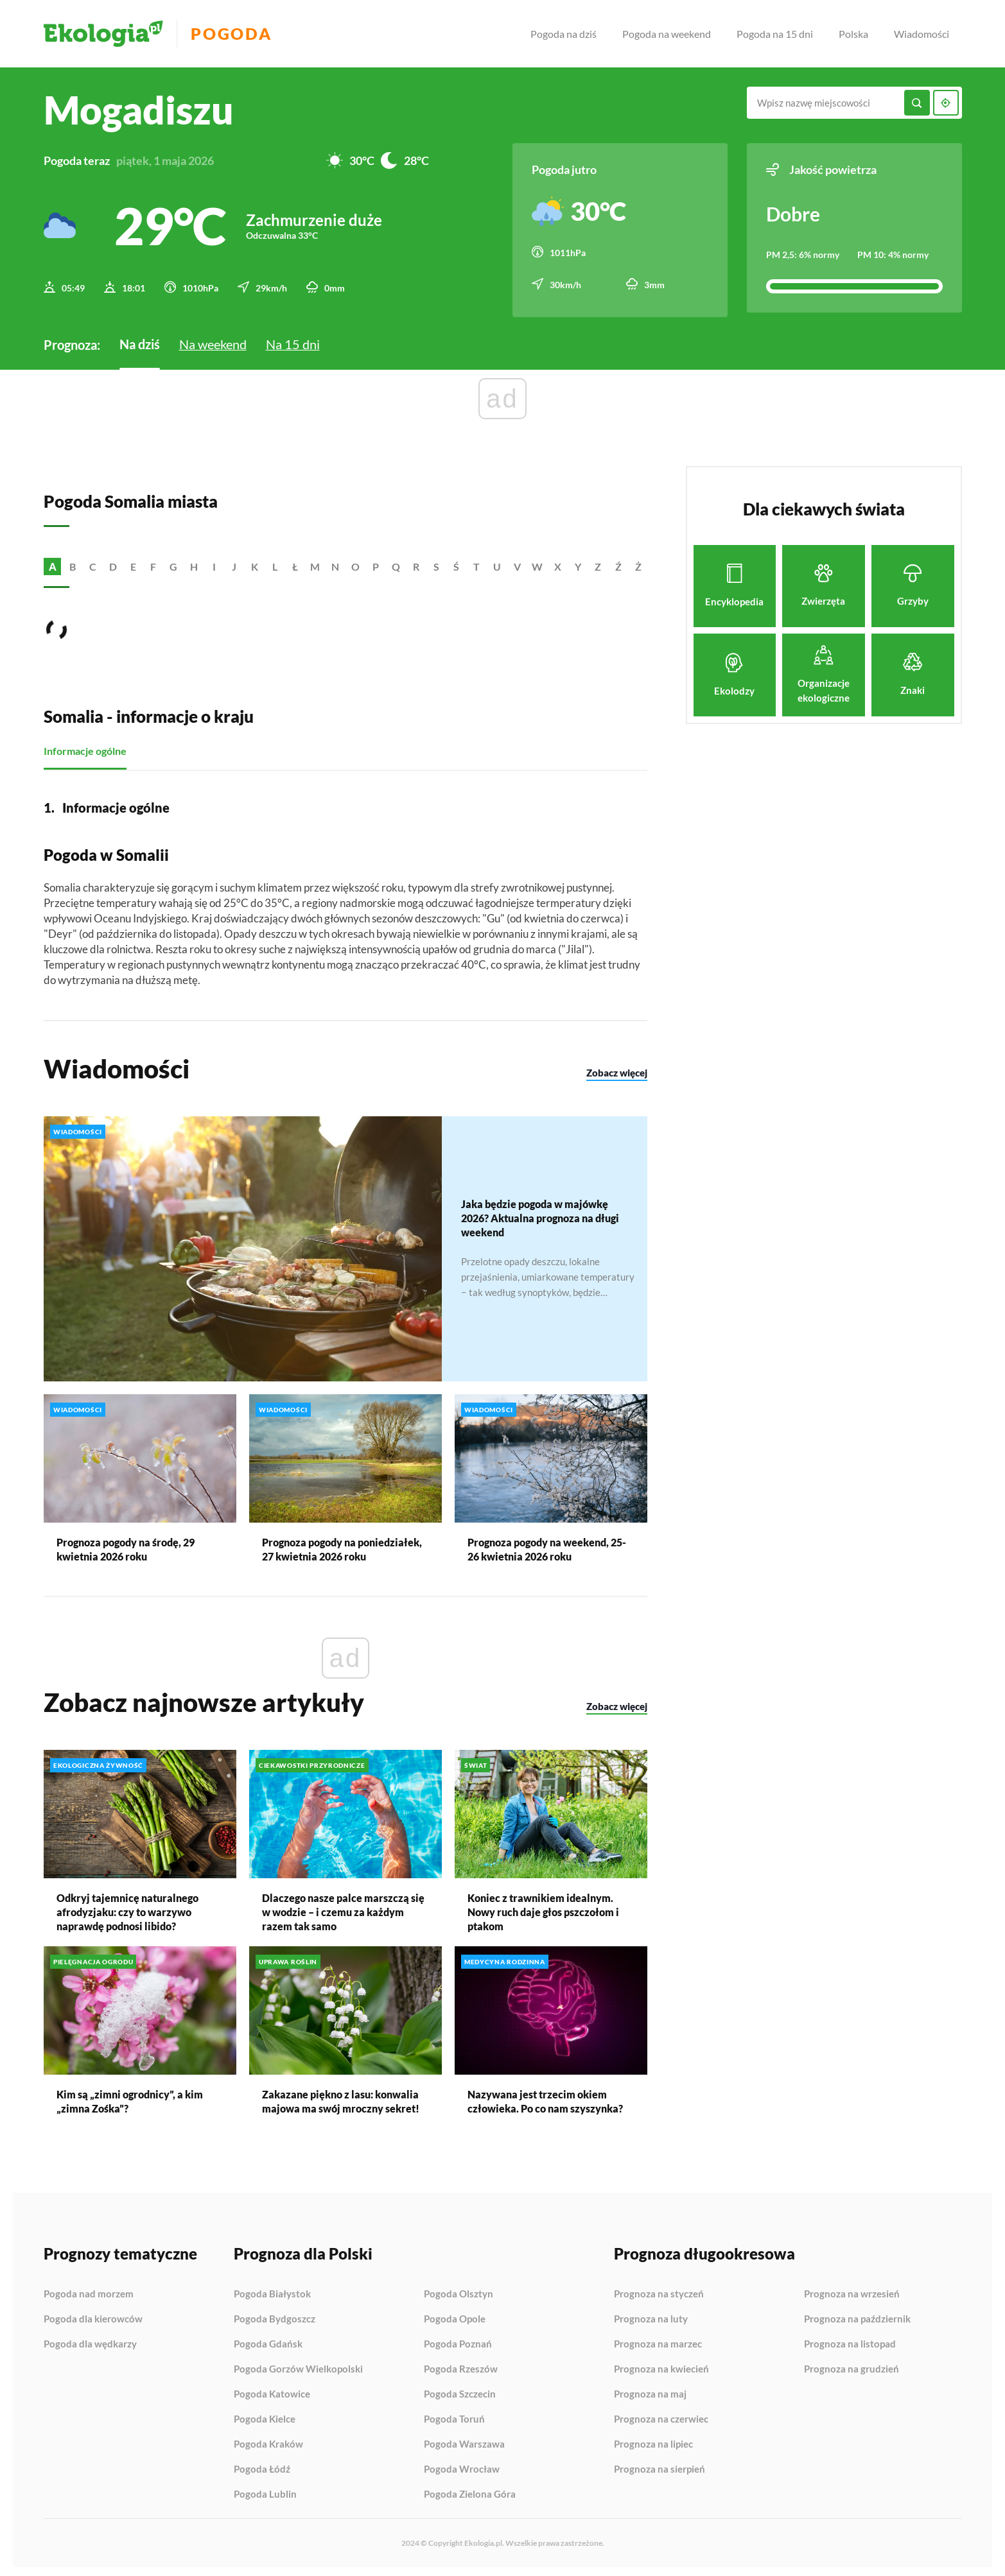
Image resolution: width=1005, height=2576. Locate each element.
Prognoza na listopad (850, 2340)
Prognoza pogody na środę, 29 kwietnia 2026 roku (126, 1545)
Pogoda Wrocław (462, 2465)
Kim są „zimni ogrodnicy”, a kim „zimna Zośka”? (130, 2097)
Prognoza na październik (857, 2315)
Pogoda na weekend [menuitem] (666, 34)
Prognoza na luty (651, 2315)
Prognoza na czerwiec (661, 2415)
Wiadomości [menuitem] (921, 34)
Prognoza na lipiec (653, 2440)
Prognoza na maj (650, 2390)
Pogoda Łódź (262, 2465)
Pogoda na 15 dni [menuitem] (775, 34)
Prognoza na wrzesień (852, 2290)
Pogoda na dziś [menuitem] (563, 34)
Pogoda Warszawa (464, 2440)
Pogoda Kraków (268, 2440)
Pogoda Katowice (272, 2390)
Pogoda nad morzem (89, 2290)
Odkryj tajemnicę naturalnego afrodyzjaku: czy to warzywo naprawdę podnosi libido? (127, 1908)
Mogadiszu (139, 110)
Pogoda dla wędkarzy (90, 2340)
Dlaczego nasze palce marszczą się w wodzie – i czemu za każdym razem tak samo (343, 1908)
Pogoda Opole (454, 2315)
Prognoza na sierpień (659, 2465)
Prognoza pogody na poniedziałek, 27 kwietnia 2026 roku (342, 1545)
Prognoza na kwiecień (661, 2365)
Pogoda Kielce (264, 2415)
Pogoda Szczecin (460, 2390)
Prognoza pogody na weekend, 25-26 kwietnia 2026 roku (547, 1545)
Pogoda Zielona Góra (470, 2490)
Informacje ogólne (85, 747)
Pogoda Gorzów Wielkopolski (298, 2365)
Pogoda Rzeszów (461, 2365)
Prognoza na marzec (658, 2340)
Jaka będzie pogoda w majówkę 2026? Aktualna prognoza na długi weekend (540, 1214)
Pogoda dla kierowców (93, 2315)
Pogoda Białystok (272, 2290)
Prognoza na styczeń (659, 2290)
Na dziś (139, 340)
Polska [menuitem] (853, 34)
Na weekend (213, 340)
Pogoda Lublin (265, 2490)
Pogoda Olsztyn (458, 2290)
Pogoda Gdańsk (268, 2340)
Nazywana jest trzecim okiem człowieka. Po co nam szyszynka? (545, 2097)
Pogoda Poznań (458, 2340)
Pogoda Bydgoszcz (274, 2315)
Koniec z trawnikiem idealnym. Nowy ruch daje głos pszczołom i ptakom (543, 1908)
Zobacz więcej (616, 1069)
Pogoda (240, 34)
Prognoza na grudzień (851, 2365)
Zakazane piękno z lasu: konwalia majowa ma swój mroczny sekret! (340, 2097)
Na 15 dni (293, 340)
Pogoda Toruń (454, 2415)
